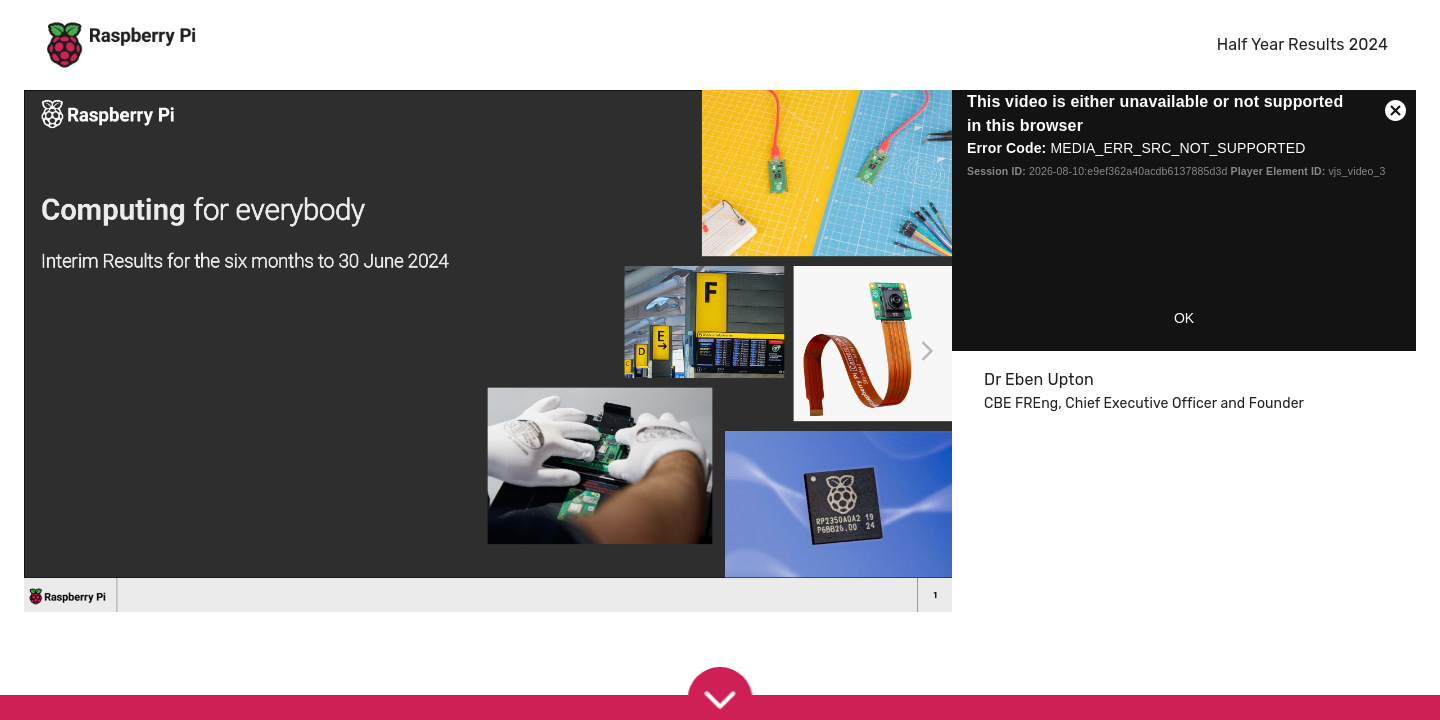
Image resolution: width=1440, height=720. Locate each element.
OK (1184, 318)
